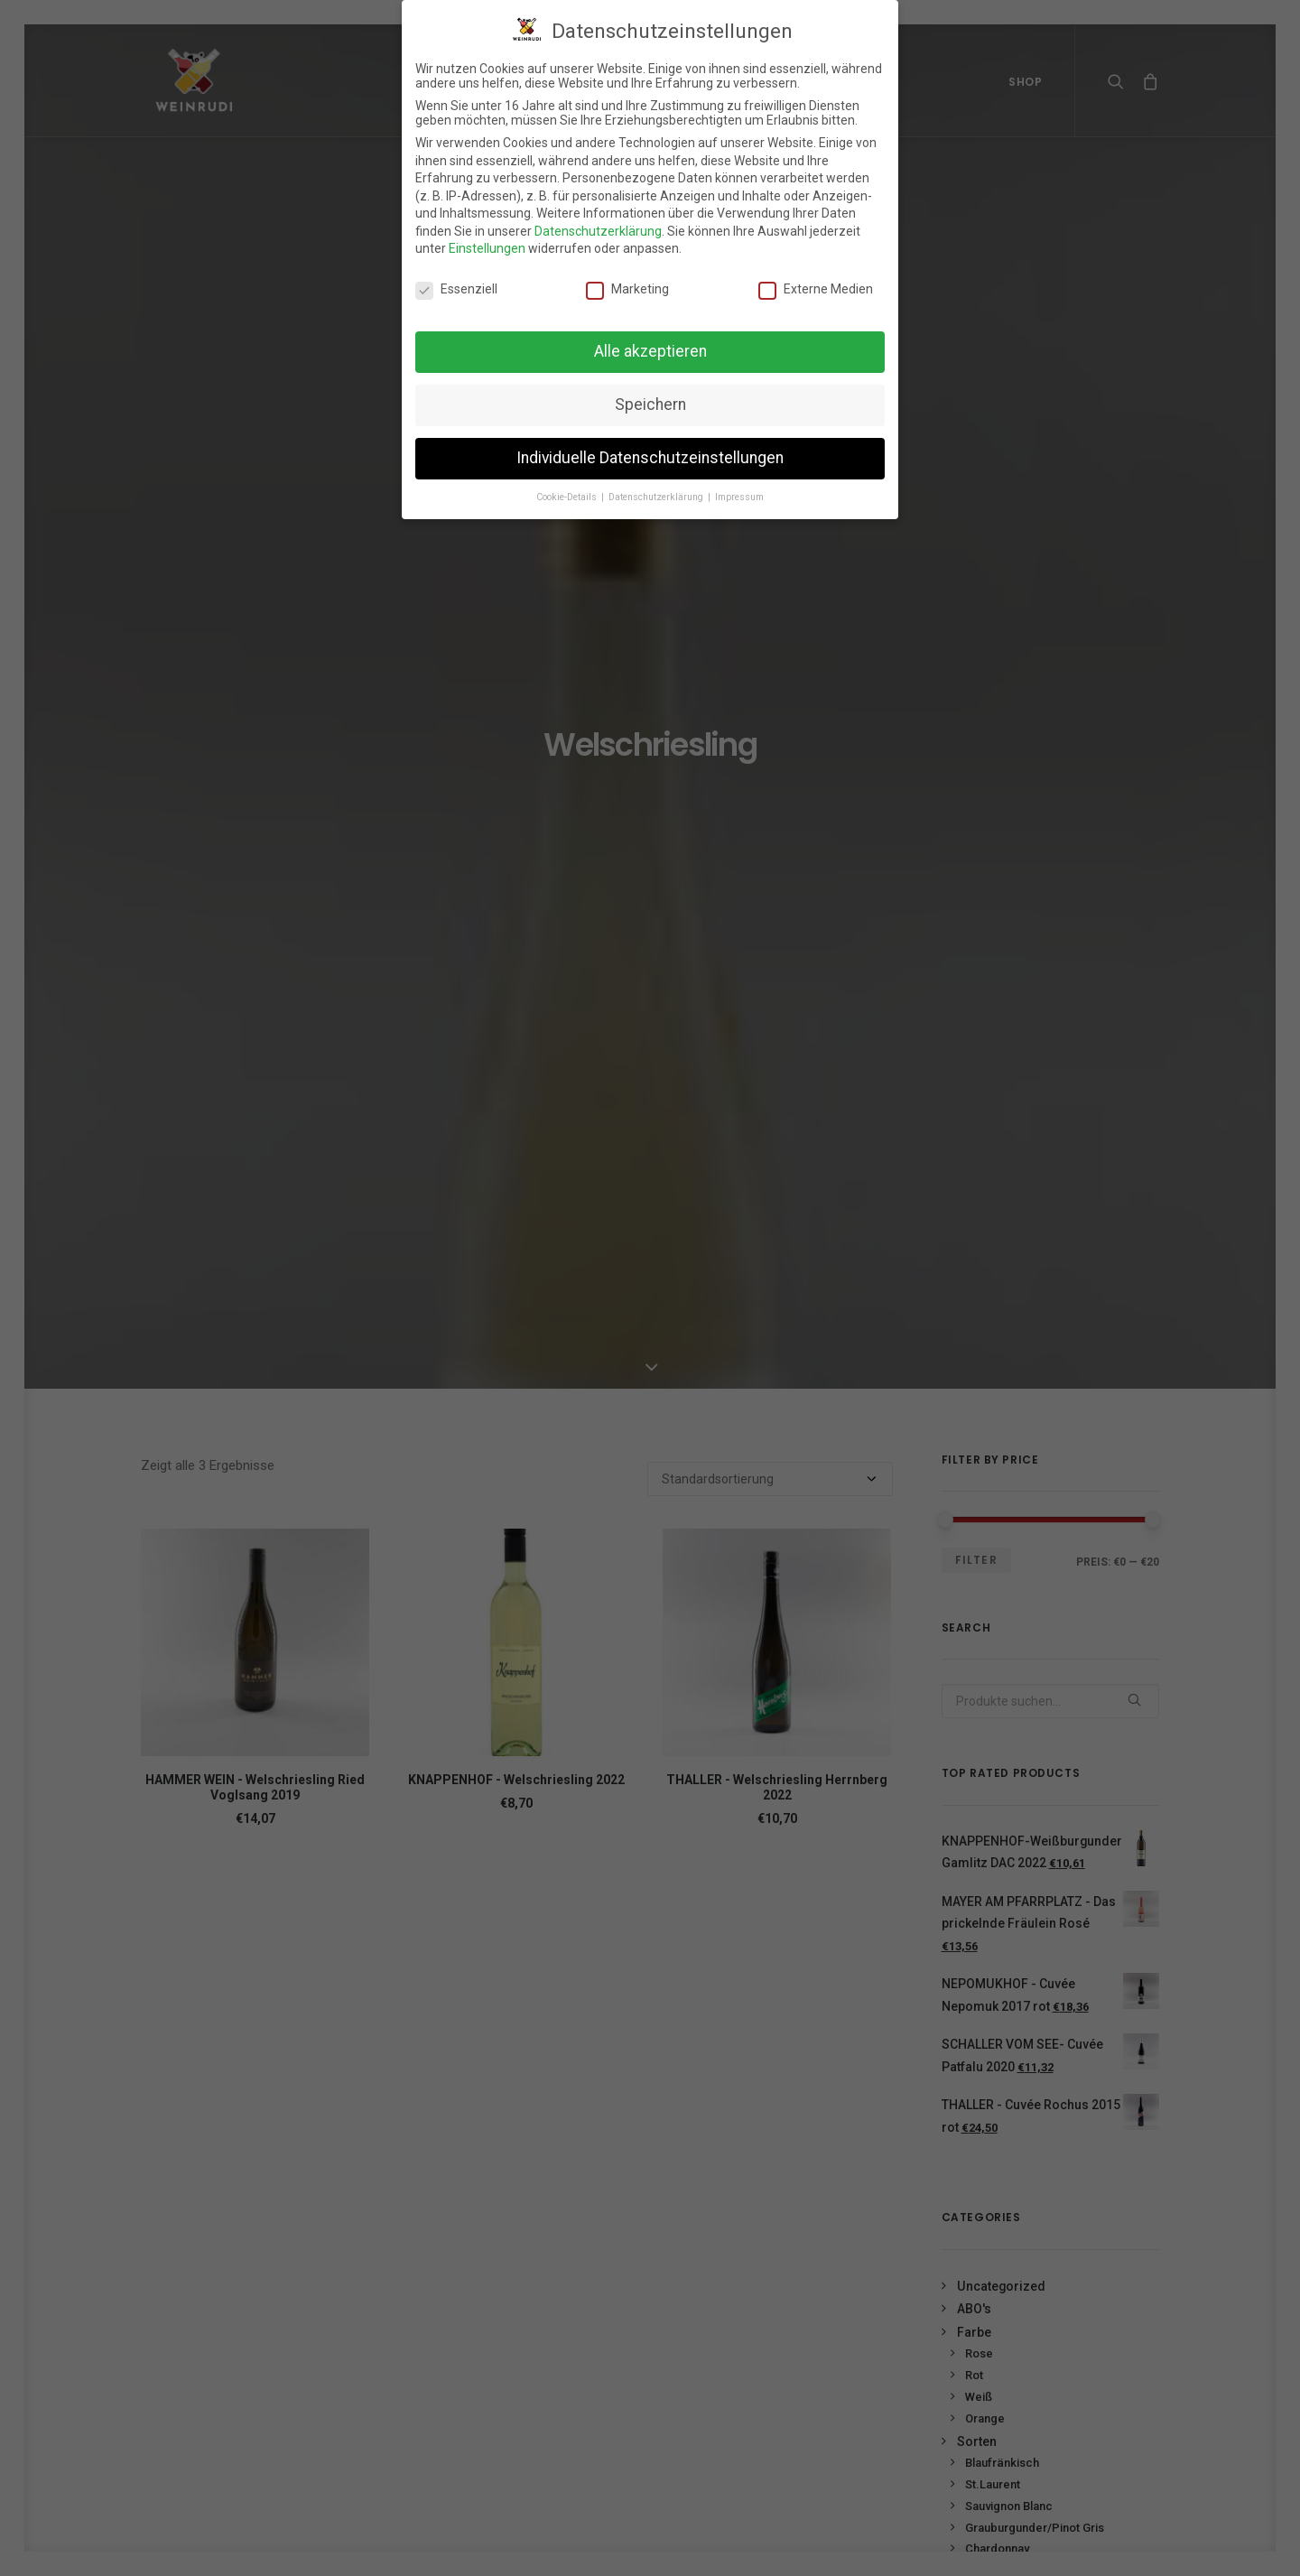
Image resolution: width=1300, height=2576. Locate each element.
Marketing (627, 282)
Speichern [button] (650, 397)
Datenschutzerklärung (598, 224)
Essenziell (456, 282)
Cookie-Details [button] (567, 490)
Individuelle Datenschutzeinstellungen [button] (650, 451)
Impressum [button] (739, 490)
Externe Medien (815, 282)
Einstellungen (487, 242)
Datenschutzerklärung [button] (657, 490)
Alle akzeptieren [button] (650, 344)
